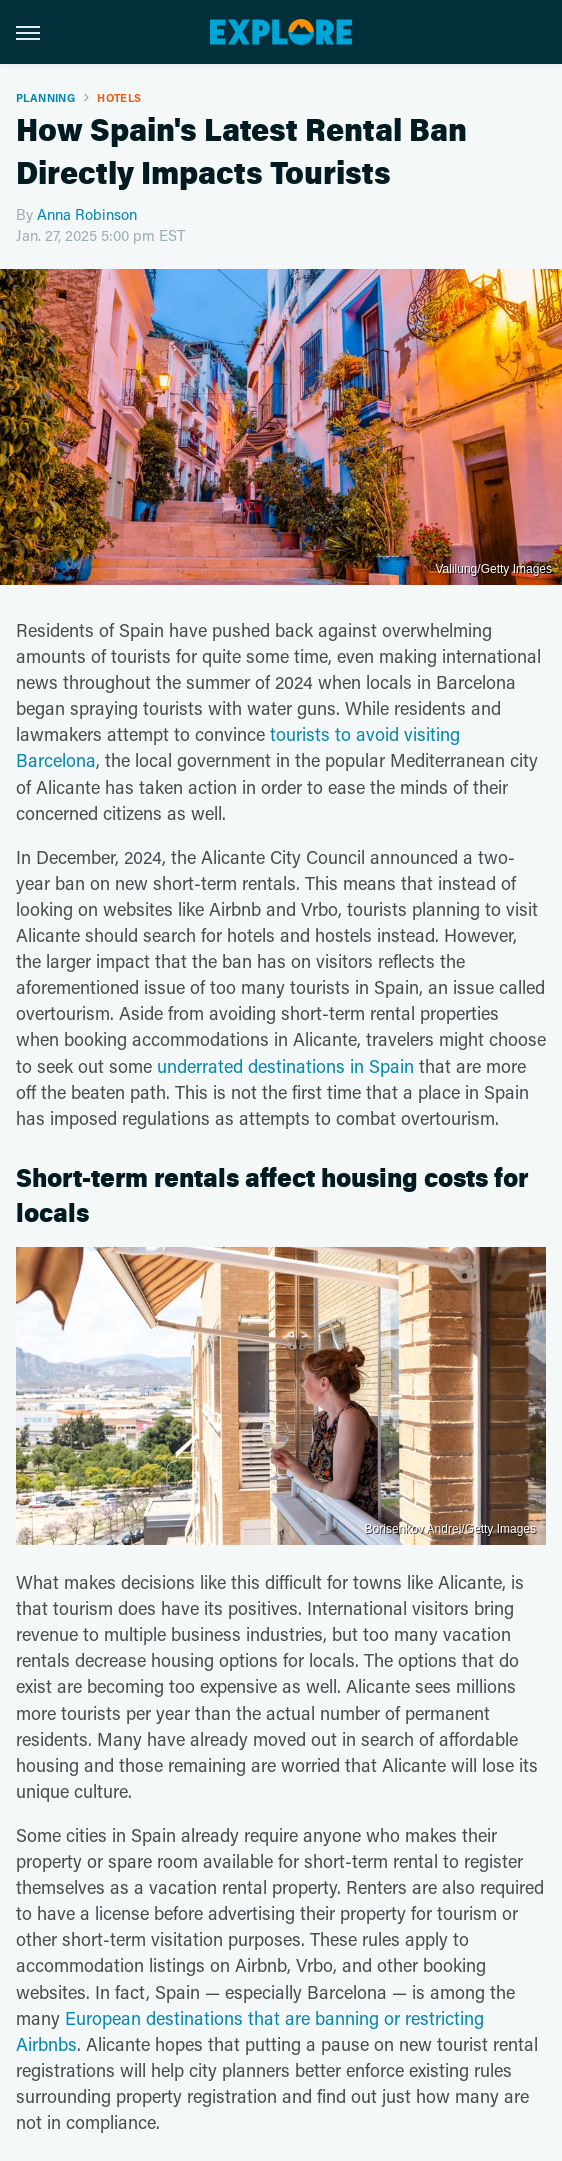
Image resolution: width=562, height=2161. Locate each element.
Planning (45, 97)
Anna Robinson (87, 214)
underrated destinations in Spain (285, 1066)
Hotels (119, 97)
